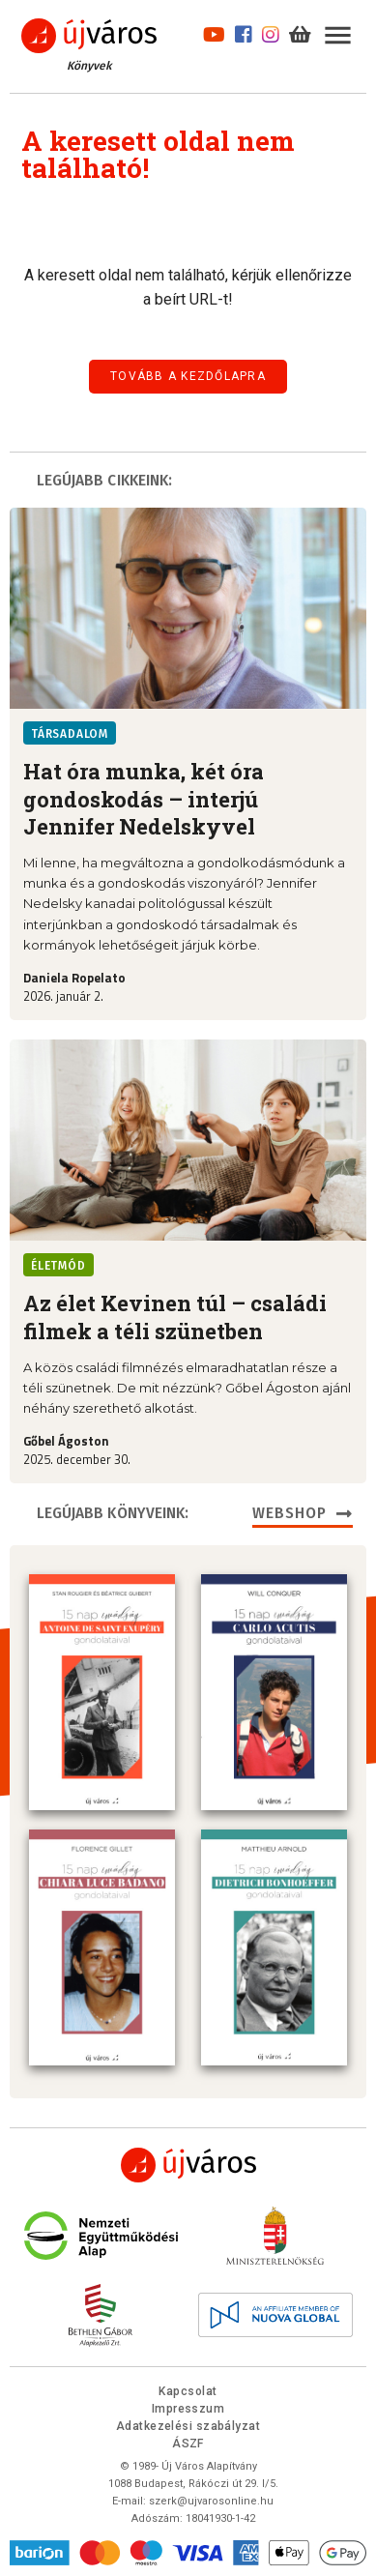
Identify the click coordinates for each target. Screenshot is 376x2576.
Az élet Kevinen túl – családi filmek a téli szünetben (175, 1317)
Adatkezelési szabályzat (188, 2422)
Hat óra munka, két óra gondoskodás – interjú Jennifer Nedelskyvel (143, 799)
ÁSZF (188, 2439)
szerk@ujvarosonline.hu (211, 2497)
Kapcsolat (188, 2387)
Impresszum (188, 2405)
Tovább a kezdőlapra (188, 376)
